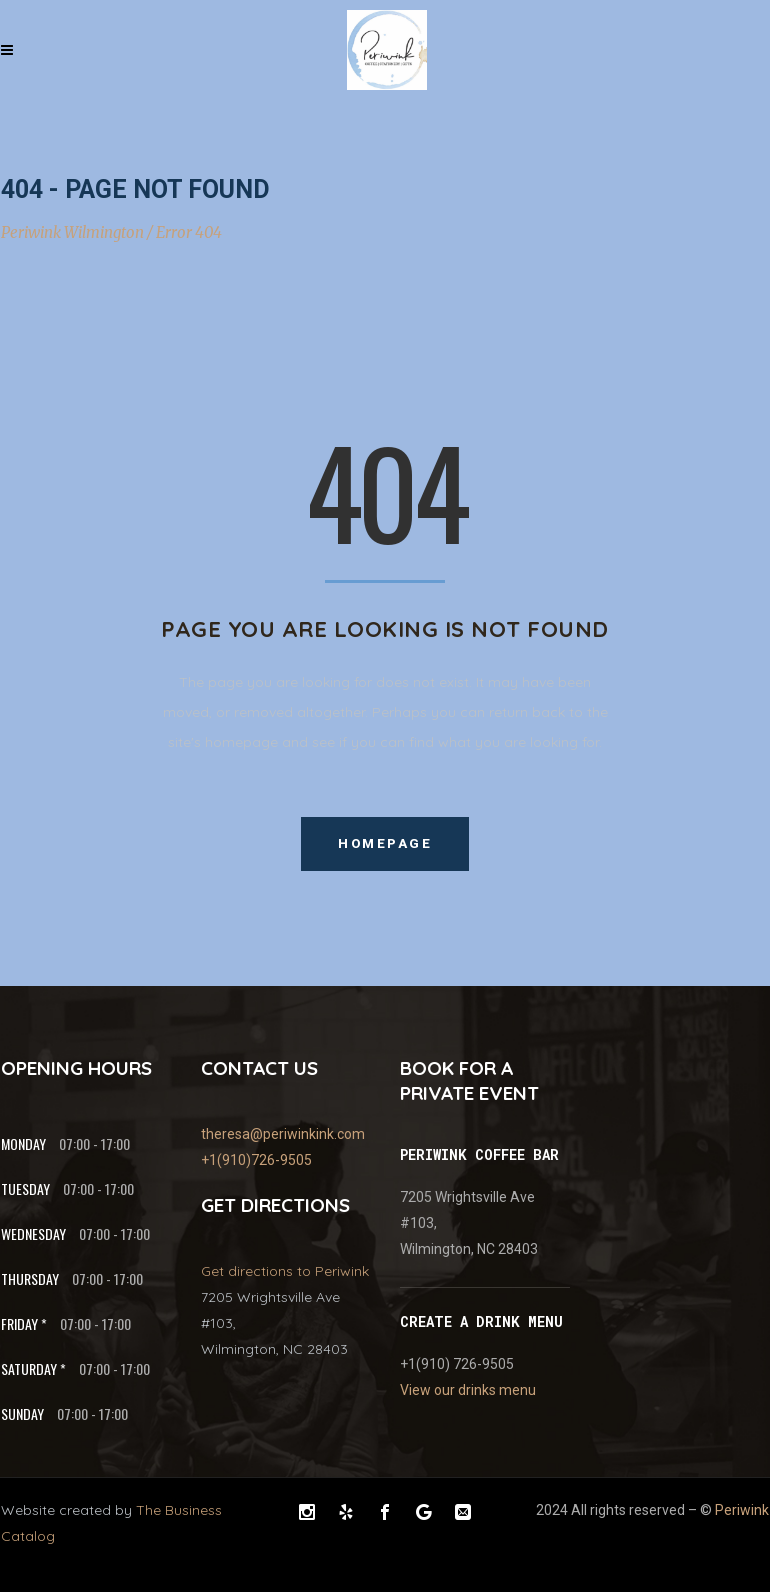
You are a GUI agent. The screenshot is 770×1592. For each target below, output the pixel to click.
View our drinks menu (468, 1390)
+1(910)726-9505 (256, 1160)
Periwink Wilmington (72, 232)
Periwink (742, 1510)
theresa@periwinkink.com (283, 1134)
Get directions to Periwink (285, 1271)
